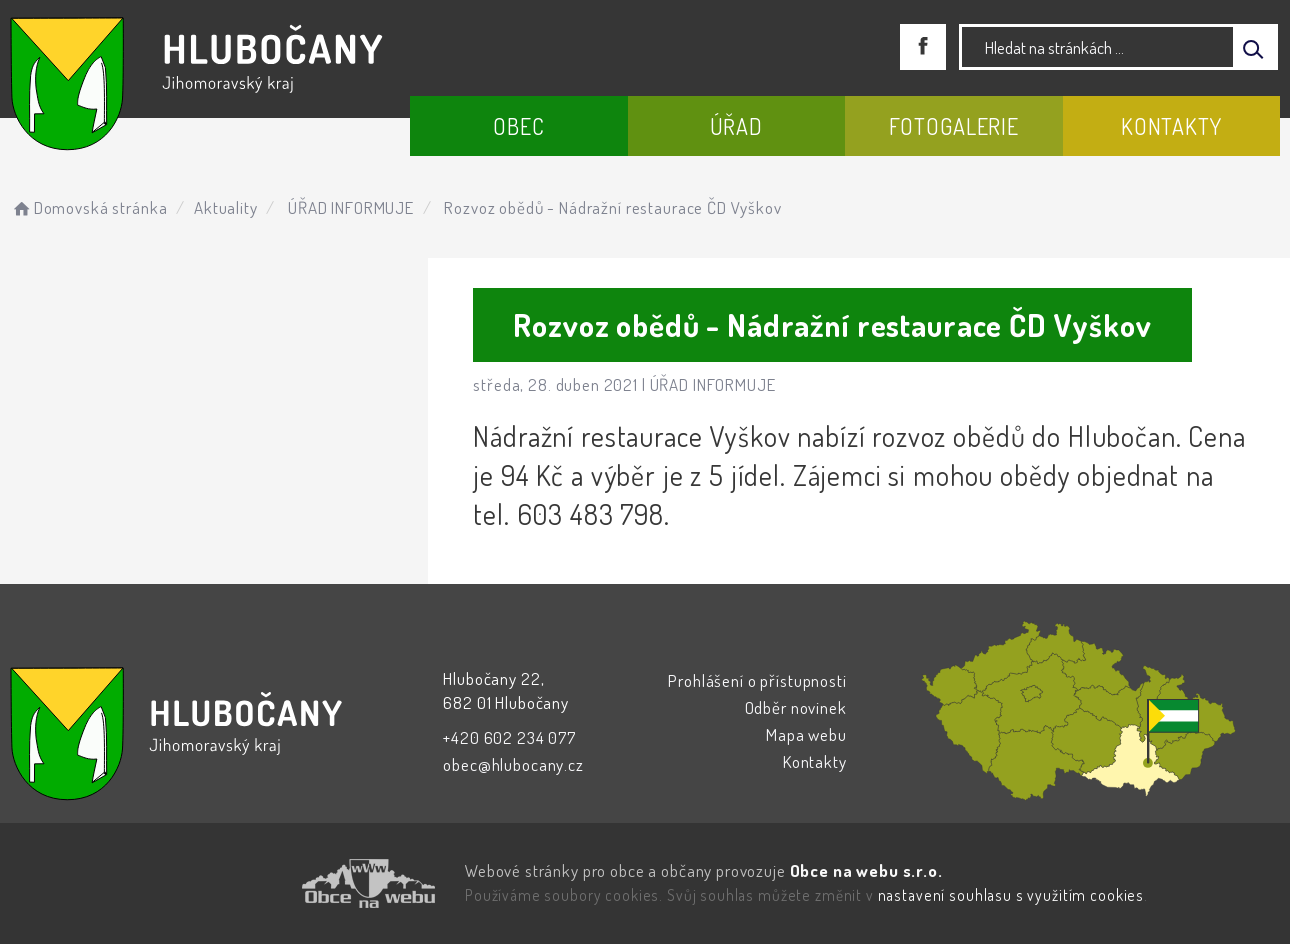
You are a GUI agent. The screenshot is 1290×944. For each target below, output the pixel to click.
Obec (518, 126)
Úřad (736, 126)
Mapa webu (806, 734)
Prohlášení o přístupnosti (757, 680)
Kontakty (1171, 126)
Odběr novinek (796, 707)
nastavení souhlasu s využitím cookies (1011, 895)
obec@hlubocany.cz (513, 764)
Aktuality (226, 207)
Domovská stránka (88, 207)
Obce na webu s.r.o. (866, 870)
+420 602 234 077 (509, 737)
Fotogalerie (954, 126)
